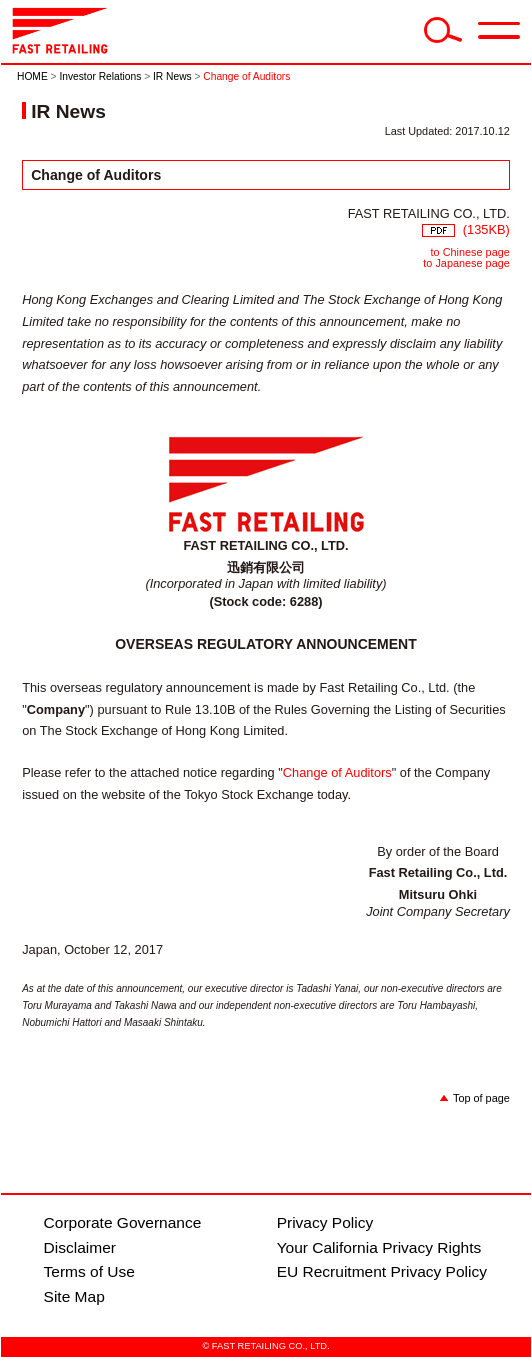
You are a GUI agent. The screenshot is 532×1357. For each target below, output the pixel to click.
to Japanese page (466, 263)
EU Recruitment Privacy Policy (382, 1271)
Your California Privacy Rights (379, 1247)
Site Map (74, 1296)
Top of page (481, 1098)
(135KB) (466, 229)
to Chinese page (470, 252)
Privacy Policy (325, 1222)
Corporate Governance (123, 1222)
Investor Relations (100, 76)
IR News (172, 76)
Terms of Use (89, 1271)
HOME (32, 76)
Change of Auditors (337, 772)
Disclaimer (80, 1247)
